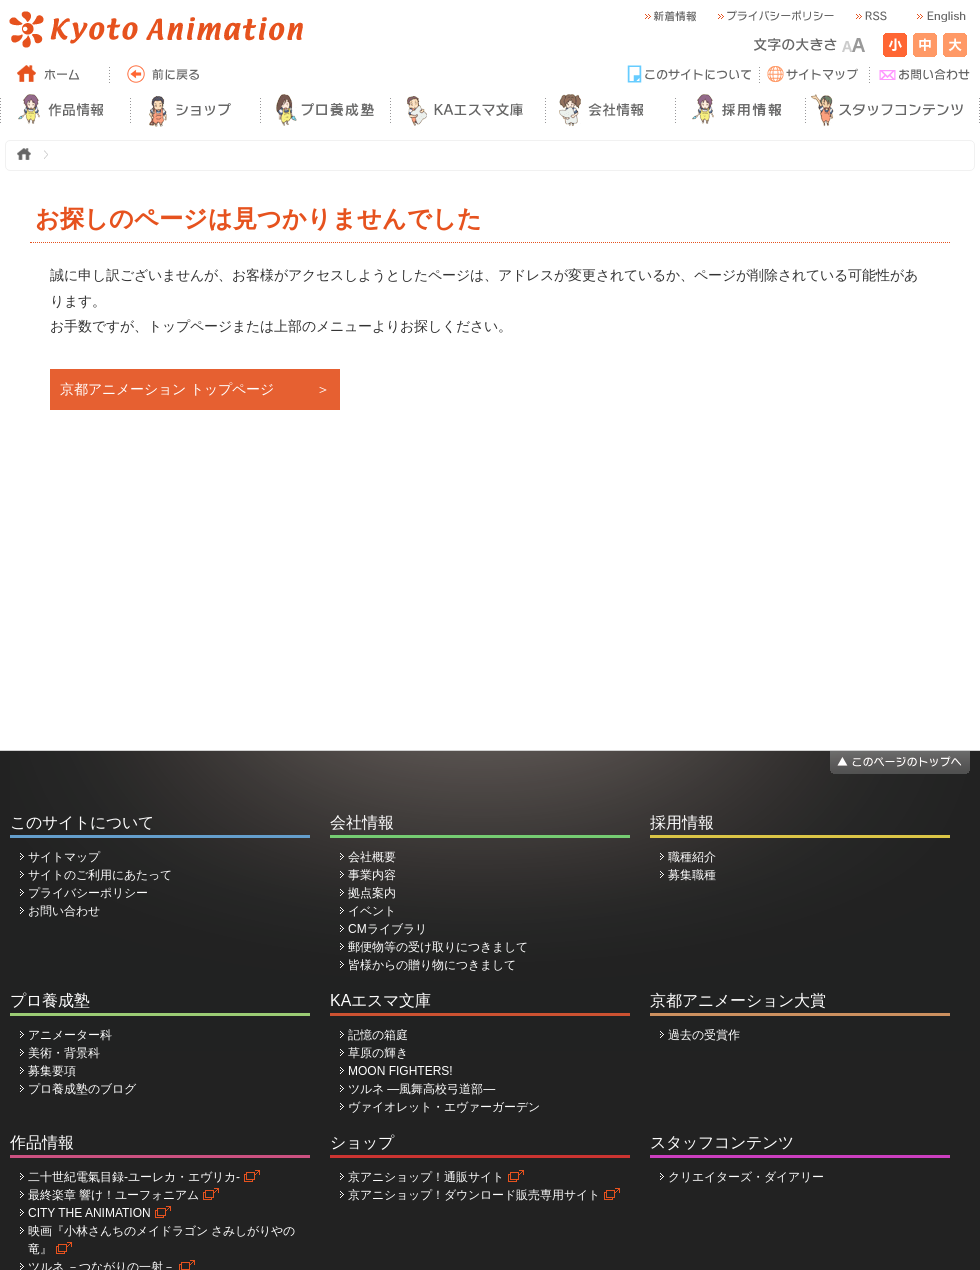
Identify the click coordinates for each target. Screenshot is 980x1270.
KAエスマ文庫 (380, 1000)
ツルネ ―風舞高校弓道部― (421, 1089)
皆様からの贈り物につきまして (432, 965)
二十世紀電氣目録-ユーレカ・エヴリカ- (134, 1177)
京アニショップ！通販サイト (426, 1177)
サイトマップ (64, 857)
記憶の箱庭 (378, 1035)
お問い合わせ (64, 911)
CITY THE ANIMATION (89, 1213)
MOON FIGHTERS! (400, 1071)
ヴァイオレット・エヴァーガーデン (444, 1107)
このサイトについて (82, 822)
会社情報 (362, 822)
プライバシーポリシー (88, 893)
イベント (372, 911)
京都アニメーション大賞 (738, 1000)
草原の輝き (378, 1053)
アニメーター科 (70, 1035)
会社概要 (372, 857)
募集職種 (692, 875)
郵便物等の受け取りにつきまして (438, 947)
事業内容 (372, 875)
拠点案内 (372, 893)
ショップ (362, 1142)
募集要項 (52, 1071)
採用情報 (682, 822)
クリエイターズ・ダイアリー (746, 1177)
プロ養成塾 (50, 1000)
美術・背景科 (64, 1053)
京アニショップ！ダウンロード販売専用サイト (474, 1195)
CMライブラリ (387, 929)
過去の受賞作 (704, 1035)
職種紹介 (692, 857)
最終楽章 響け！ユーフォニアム (113, 1195)
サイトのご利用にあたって (100, 875)
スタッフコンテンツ (722, 1142)
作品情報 (42, 1142)
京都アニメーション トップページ (167, 389)
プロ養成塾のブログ (82, 1089)
